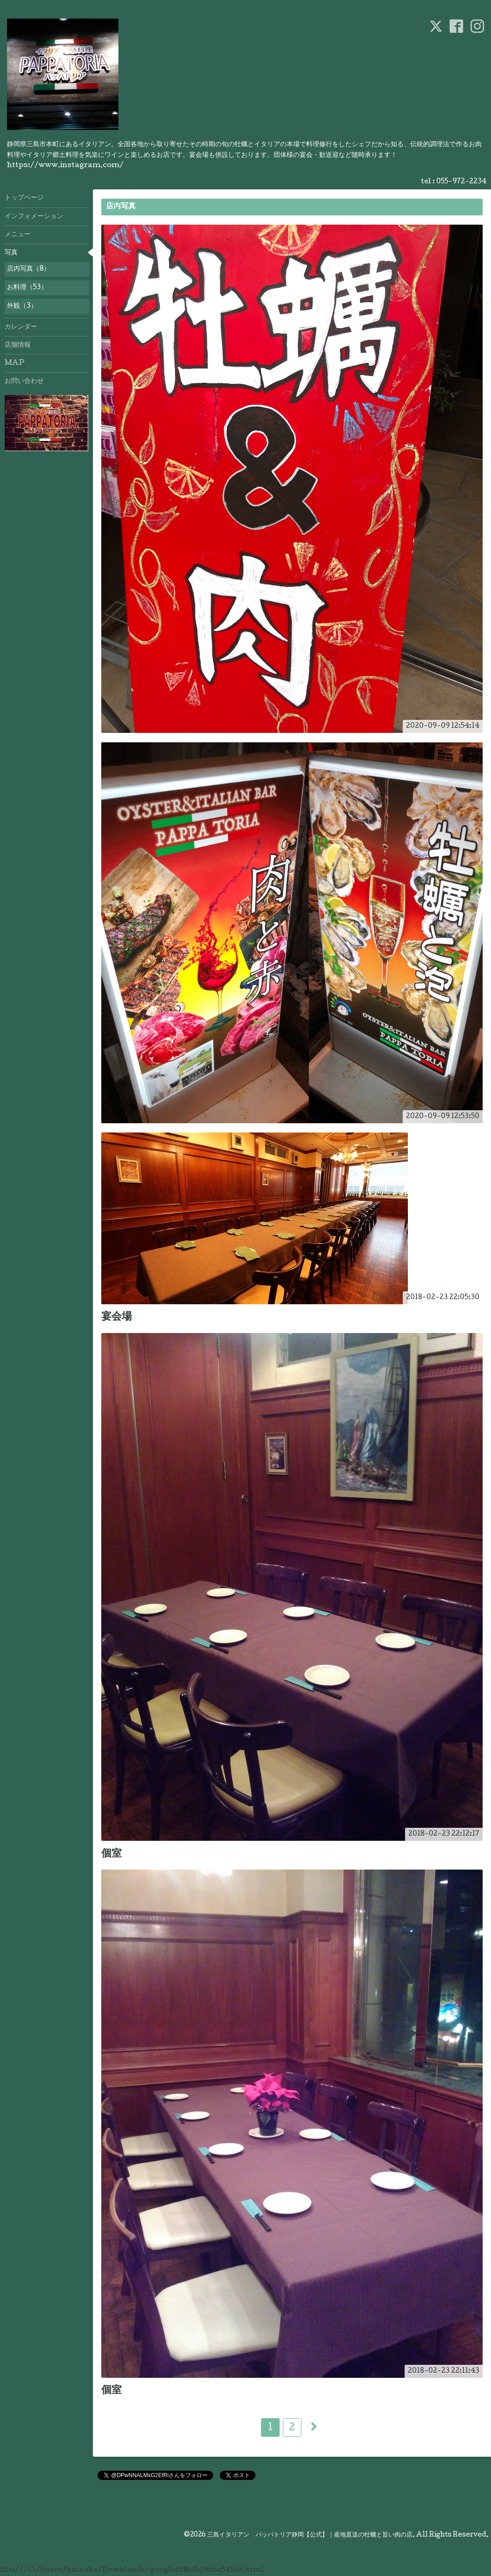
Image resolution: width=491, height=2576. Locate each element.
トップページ (24, 198)
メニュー (18, 235)
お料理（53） (27, 287)
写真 (11, 253)
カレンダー (21, 327)
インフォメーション (34, 216)
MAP (15, 363)
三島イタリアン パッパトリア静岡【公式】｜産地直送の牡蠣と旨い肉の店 (309, 2535)
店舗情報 (18, 345)
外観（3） (22, 306)
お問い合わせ (24, 381)
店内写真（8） (28, 269)
